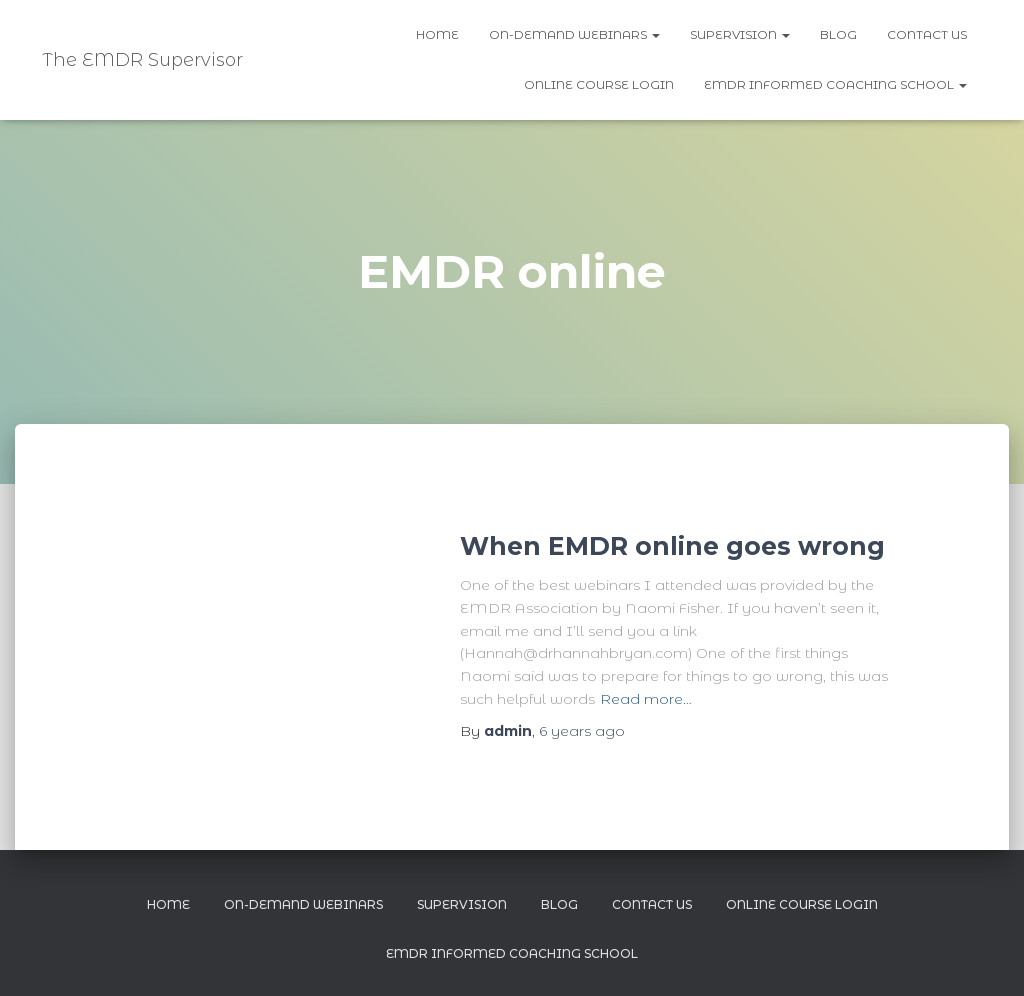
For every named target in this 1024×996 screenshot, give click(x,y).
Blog (838, 34)
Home (437, 34)
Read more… (646, 699)
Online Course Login (599, 84)
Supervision (740, 34)
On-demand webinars (574, 34)
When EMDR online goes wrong (672, 546)
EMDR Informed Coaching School (835, 84)
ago (582, 731)
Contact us (927, 34)
